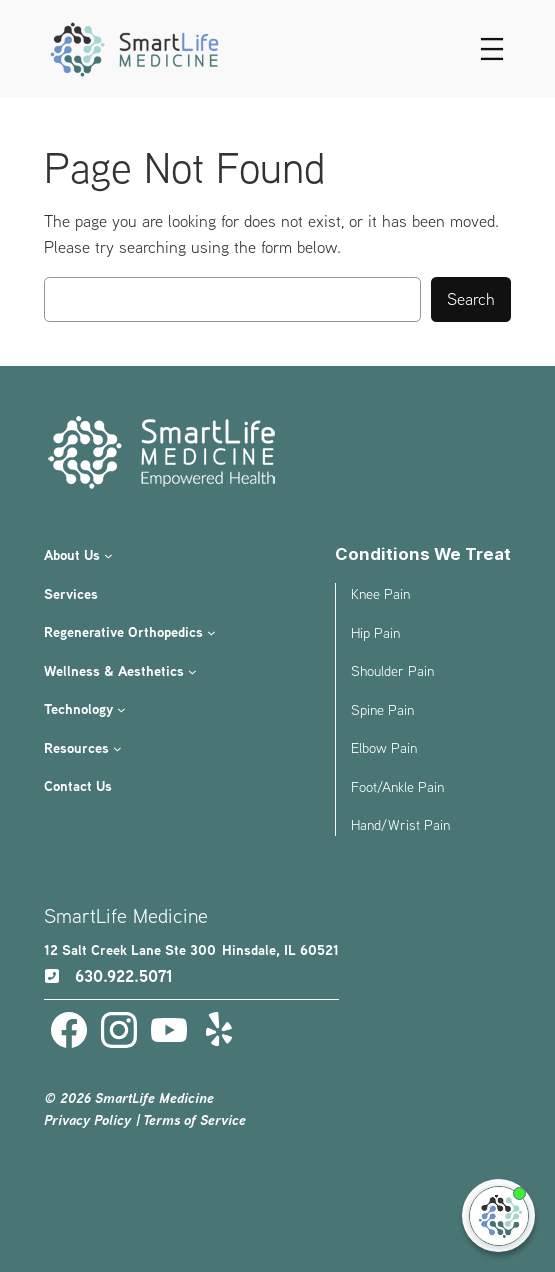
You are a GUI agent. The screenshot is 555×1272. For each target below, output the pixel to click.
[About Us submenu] (108, 555)
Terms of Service (194, 1120)
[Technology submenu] (121, 709)
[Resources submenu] (117, 747)
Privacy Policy (87, 1120)
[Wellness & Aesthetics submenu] (192, 671)
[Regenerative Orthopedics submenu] (211, 632)
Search (471, 298)
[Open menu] (492, 49)
